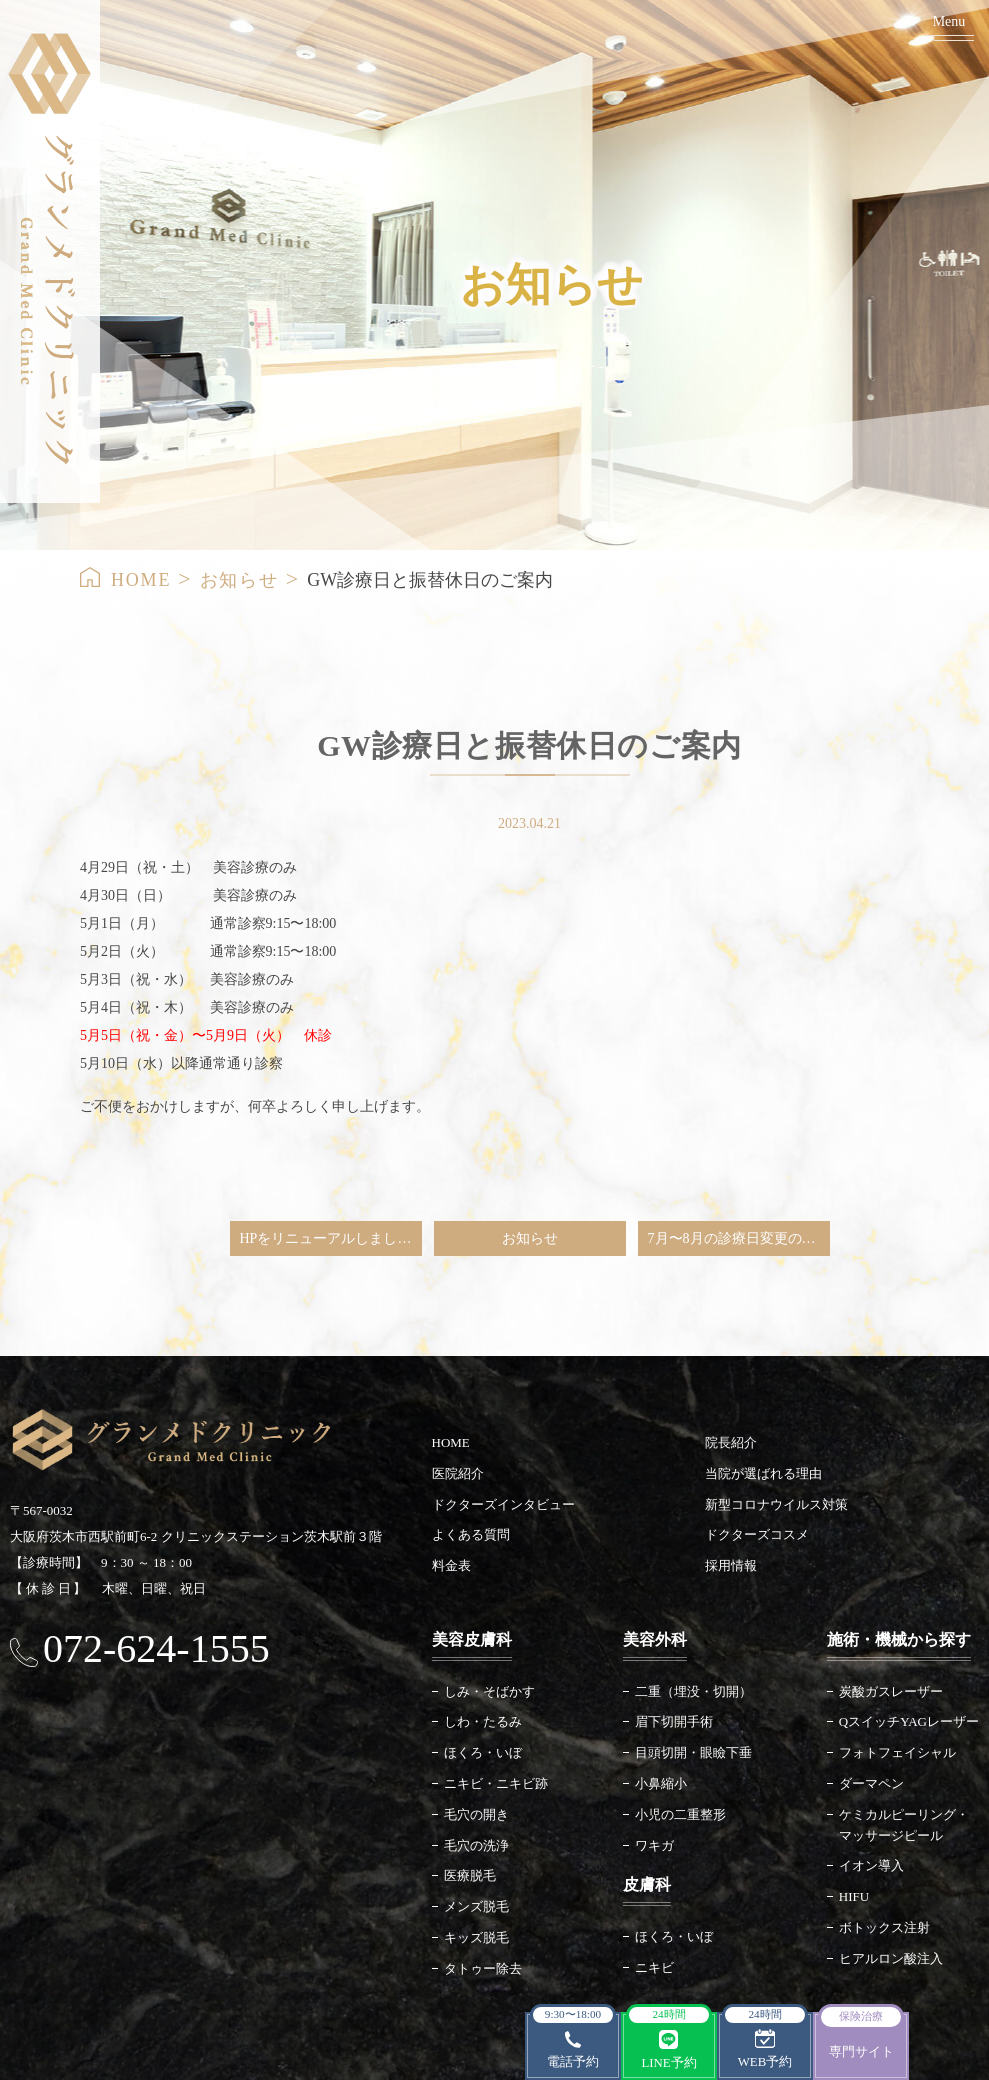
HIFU (854, 1896)
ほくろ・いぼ (483, 1752)
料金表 (451, 1565)
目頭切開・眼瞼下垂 (693, 1752)
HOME (141, 580)
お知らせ (239, 580)
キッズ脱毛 (476, 1937)
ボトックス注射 (884, 1927)
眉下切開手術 (674, 1721)
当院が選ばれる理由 (763, 1473)
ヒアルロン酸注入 (891, 1958)
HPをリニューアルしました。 (331, 1238)
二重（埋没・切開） (693, 1691)
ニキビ (654, 1967)
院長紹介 (731, 1442)
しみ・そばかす (489, 1691)
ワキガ (654, 1845)
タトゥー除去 (483, 1968)
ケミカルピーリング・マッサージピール (904, 1825)
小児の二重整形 (680, 1814)
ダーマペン (871, 1783)
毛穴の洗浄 (476, 1845)
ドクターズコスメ (757, 1534)
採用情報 (731, 1565)
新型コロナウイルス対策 (776, 1504)
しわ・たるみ (483, 1721)
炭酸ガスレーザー (891, 1691)
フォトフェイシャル (897, 1752)
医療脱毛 (470, 1875)
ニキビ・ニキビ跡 (496, 1783)
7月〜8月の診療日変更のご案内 (739, 1238)
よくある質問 (471, 1534)
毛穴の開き (476, 1814)
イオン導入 (871, 1865)
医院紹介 (458, 1473)
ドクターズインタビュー (503, 1504)
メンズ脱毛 (476, 1906)
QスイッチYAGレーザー (909, 1721)
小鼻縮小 (661, 1783)
